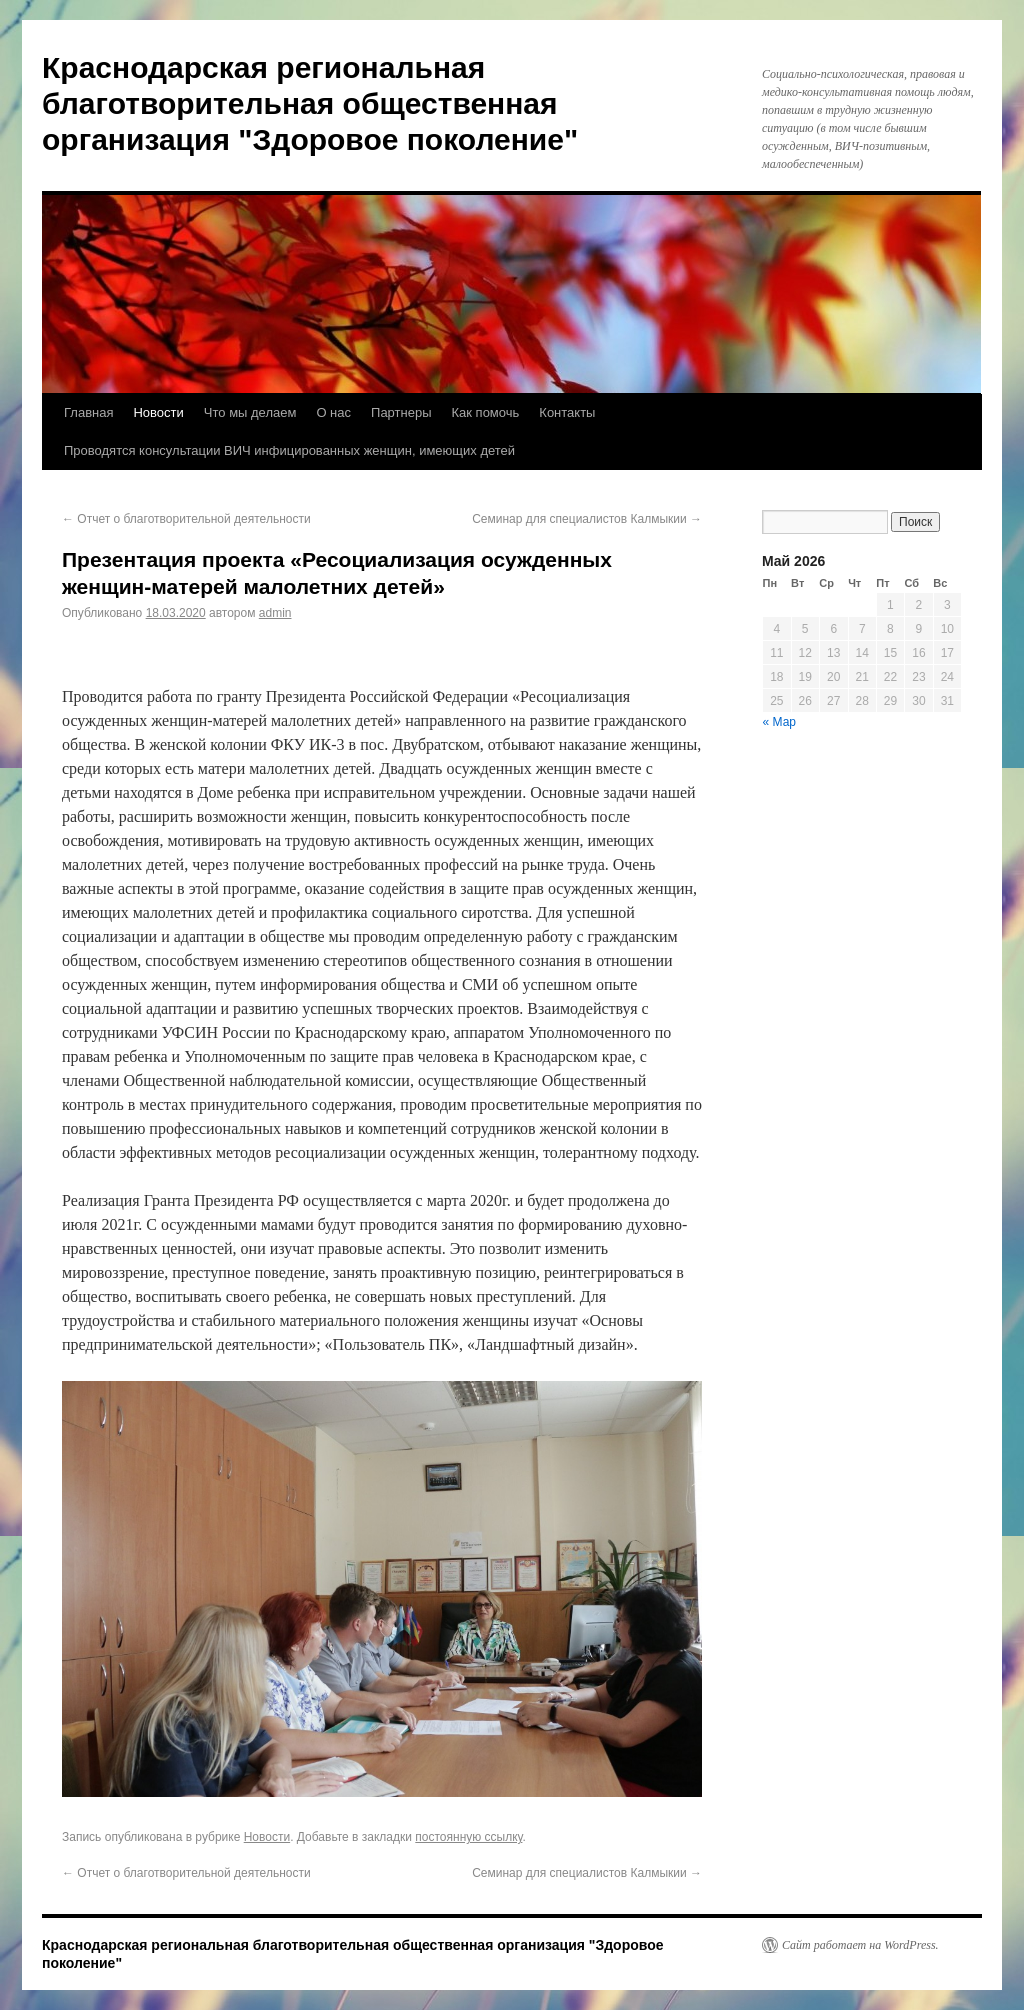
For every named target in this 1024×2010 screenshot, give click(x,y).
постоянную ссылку (468, 1837)
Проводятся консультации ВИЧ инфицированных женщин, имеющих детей (289, 450)
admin (275, 613)
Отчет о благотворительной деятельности (186, 519)
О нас (333, 412)
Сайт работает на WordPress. (860, 1945)
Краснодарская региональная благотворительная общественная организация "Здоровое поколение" (310, 103)
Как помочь (486, 412)
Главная (88, 412)
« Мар (780, 722)
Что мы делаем (250, 412)
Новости (158, 412)
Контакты (567, 412)
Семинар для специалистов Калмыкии (587, 519)
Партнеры (401, 412)
